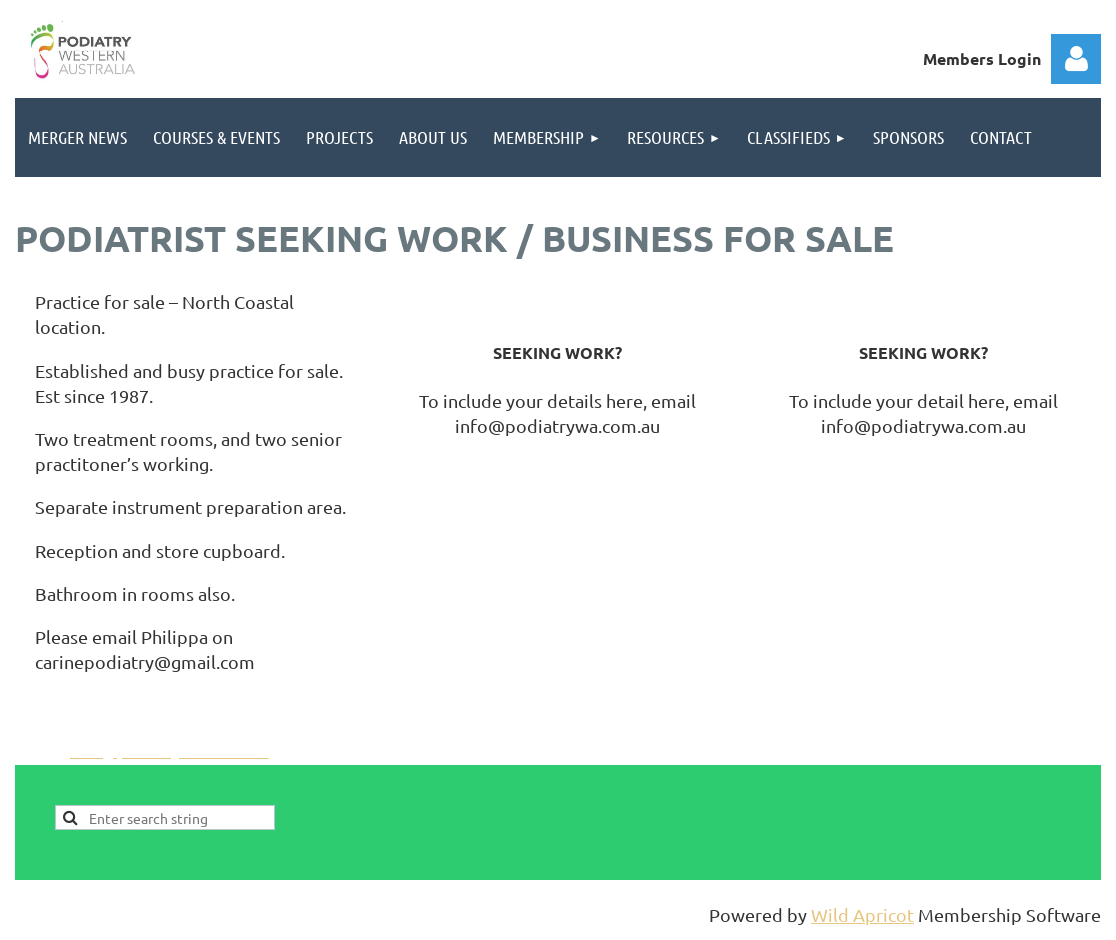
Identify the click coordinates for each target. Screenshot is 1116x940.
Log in (1076, 59)
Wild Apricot (862, 914)
